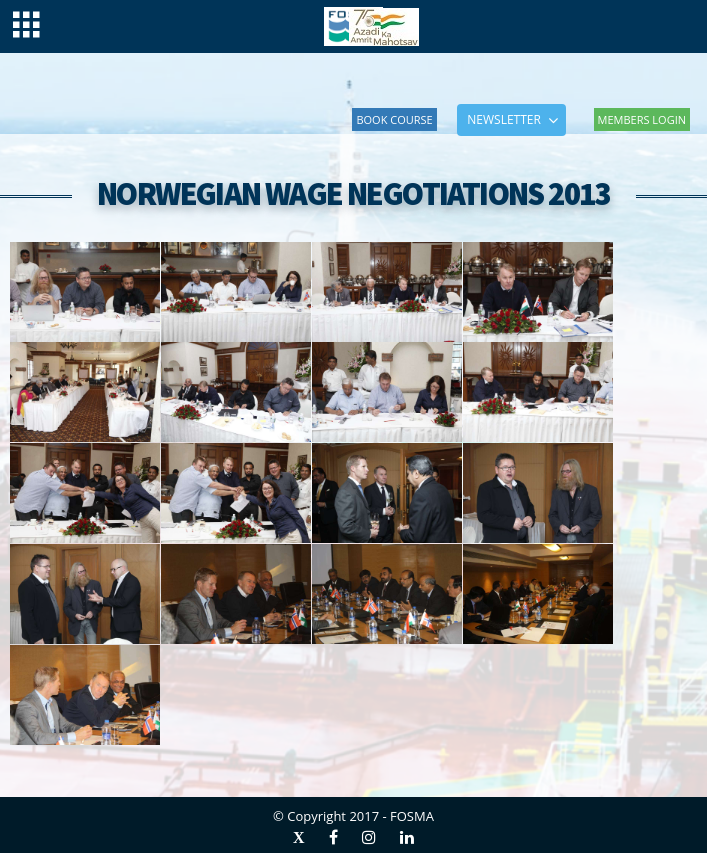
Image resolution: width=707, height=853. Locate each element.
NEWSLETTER (504, 119)
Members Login (642, 119)
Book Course (394, 119)
